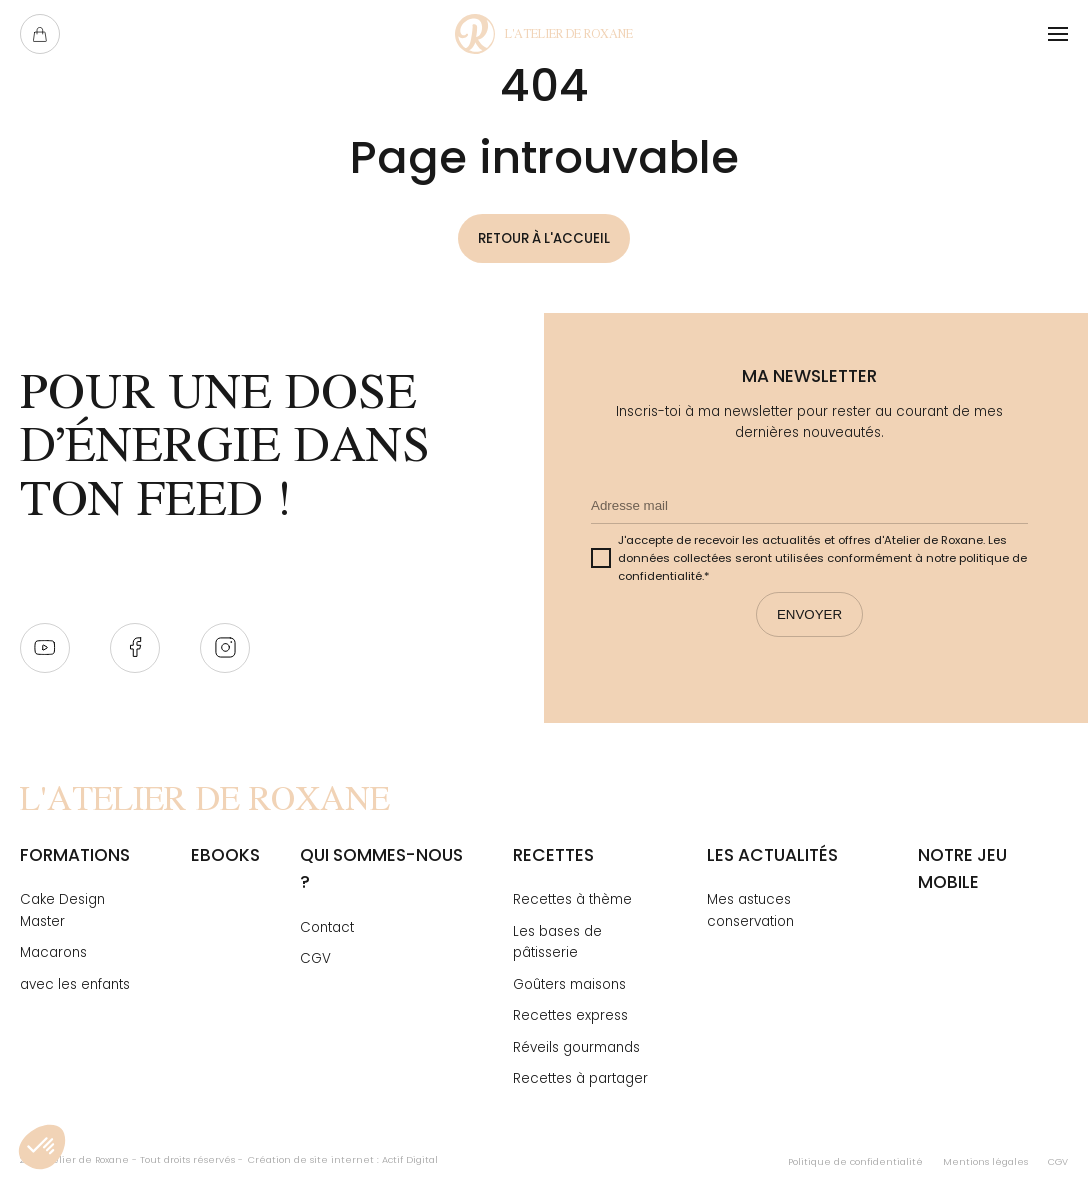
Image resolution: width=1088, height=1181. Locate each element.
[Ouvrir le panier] (40, 34)
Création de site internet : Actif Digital (343, 1159)
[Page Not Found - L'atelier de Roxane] (544, 34)
